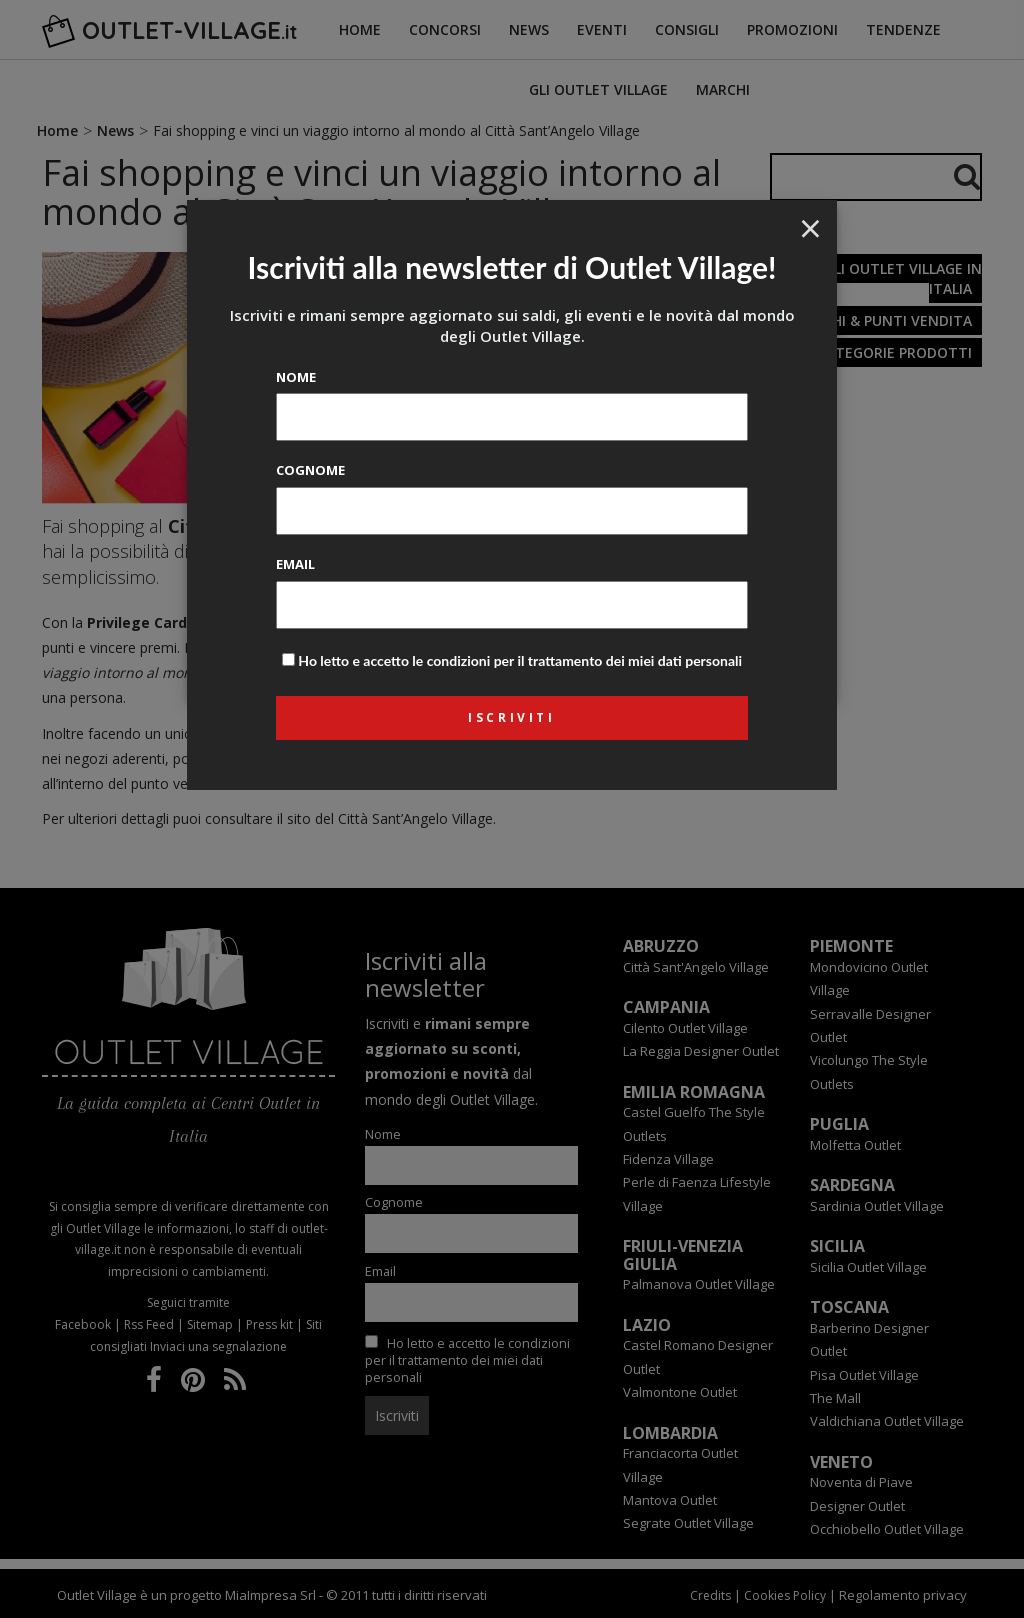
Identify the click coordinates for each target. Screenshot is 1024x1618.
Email (295, 564)
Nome (296, 377)
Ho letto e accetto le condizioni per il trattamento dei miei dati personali (520, 660)
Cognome (310, 470)
